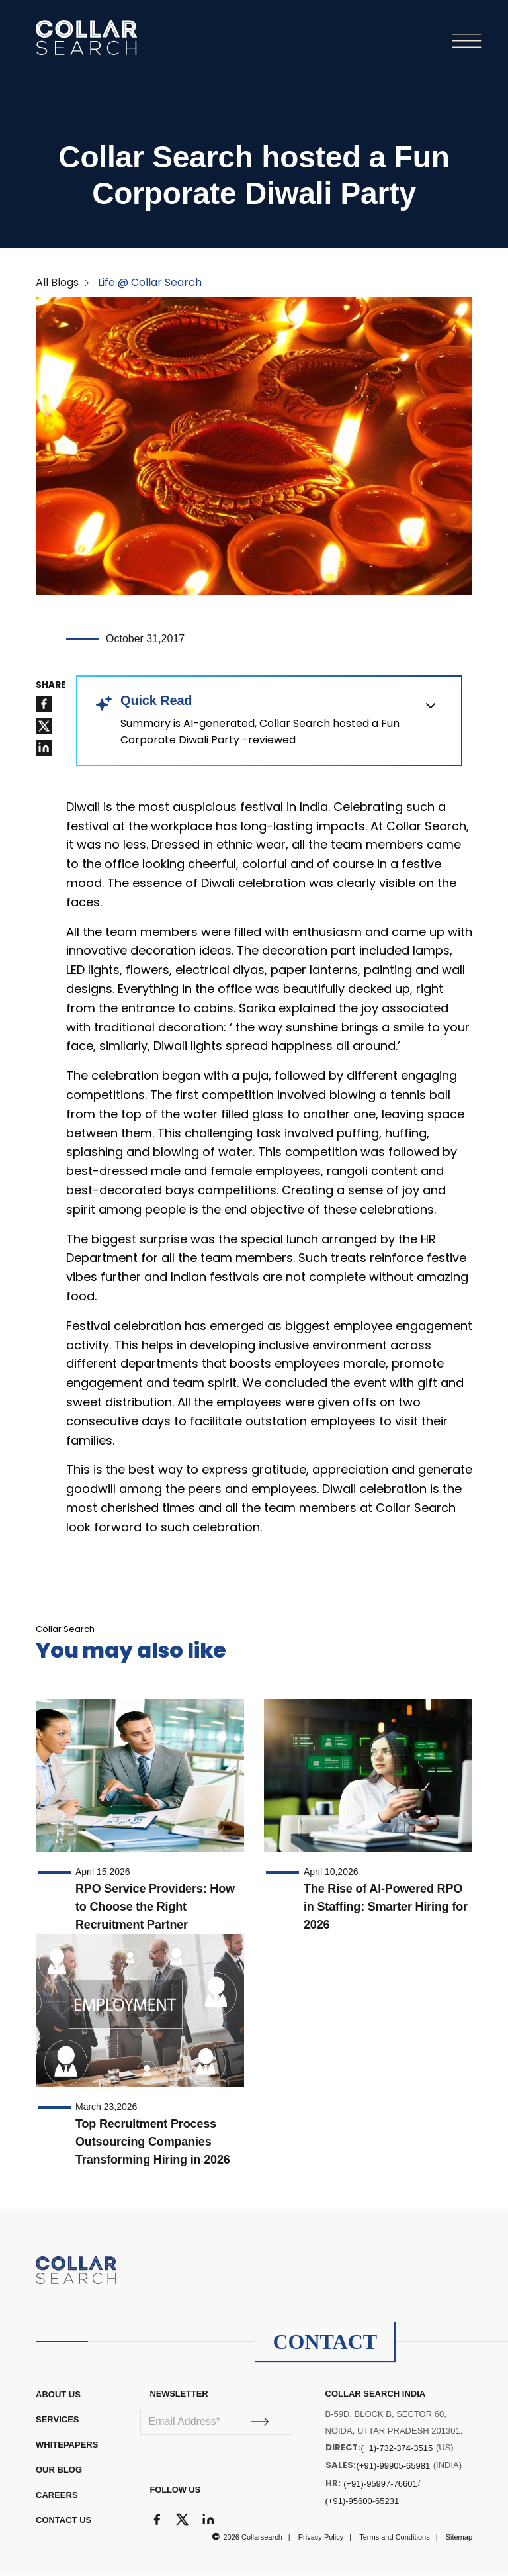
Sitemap (459, 2538)
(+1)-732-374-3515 (397, 2449)
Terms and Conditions (394, 2538)
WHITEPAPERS (67, 2446)
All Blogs (57, 283)
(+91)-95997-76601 (380, 2485)
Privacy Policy (320, 2538)
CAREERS (57, 2496)
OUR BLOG (59, 2471)
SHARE (51, 686)
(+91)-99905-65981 (394, 2467)
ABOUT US (58, 2396)
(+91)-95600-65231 (362, 2502)
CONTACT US (63, 2521)
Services (57, 2421)
